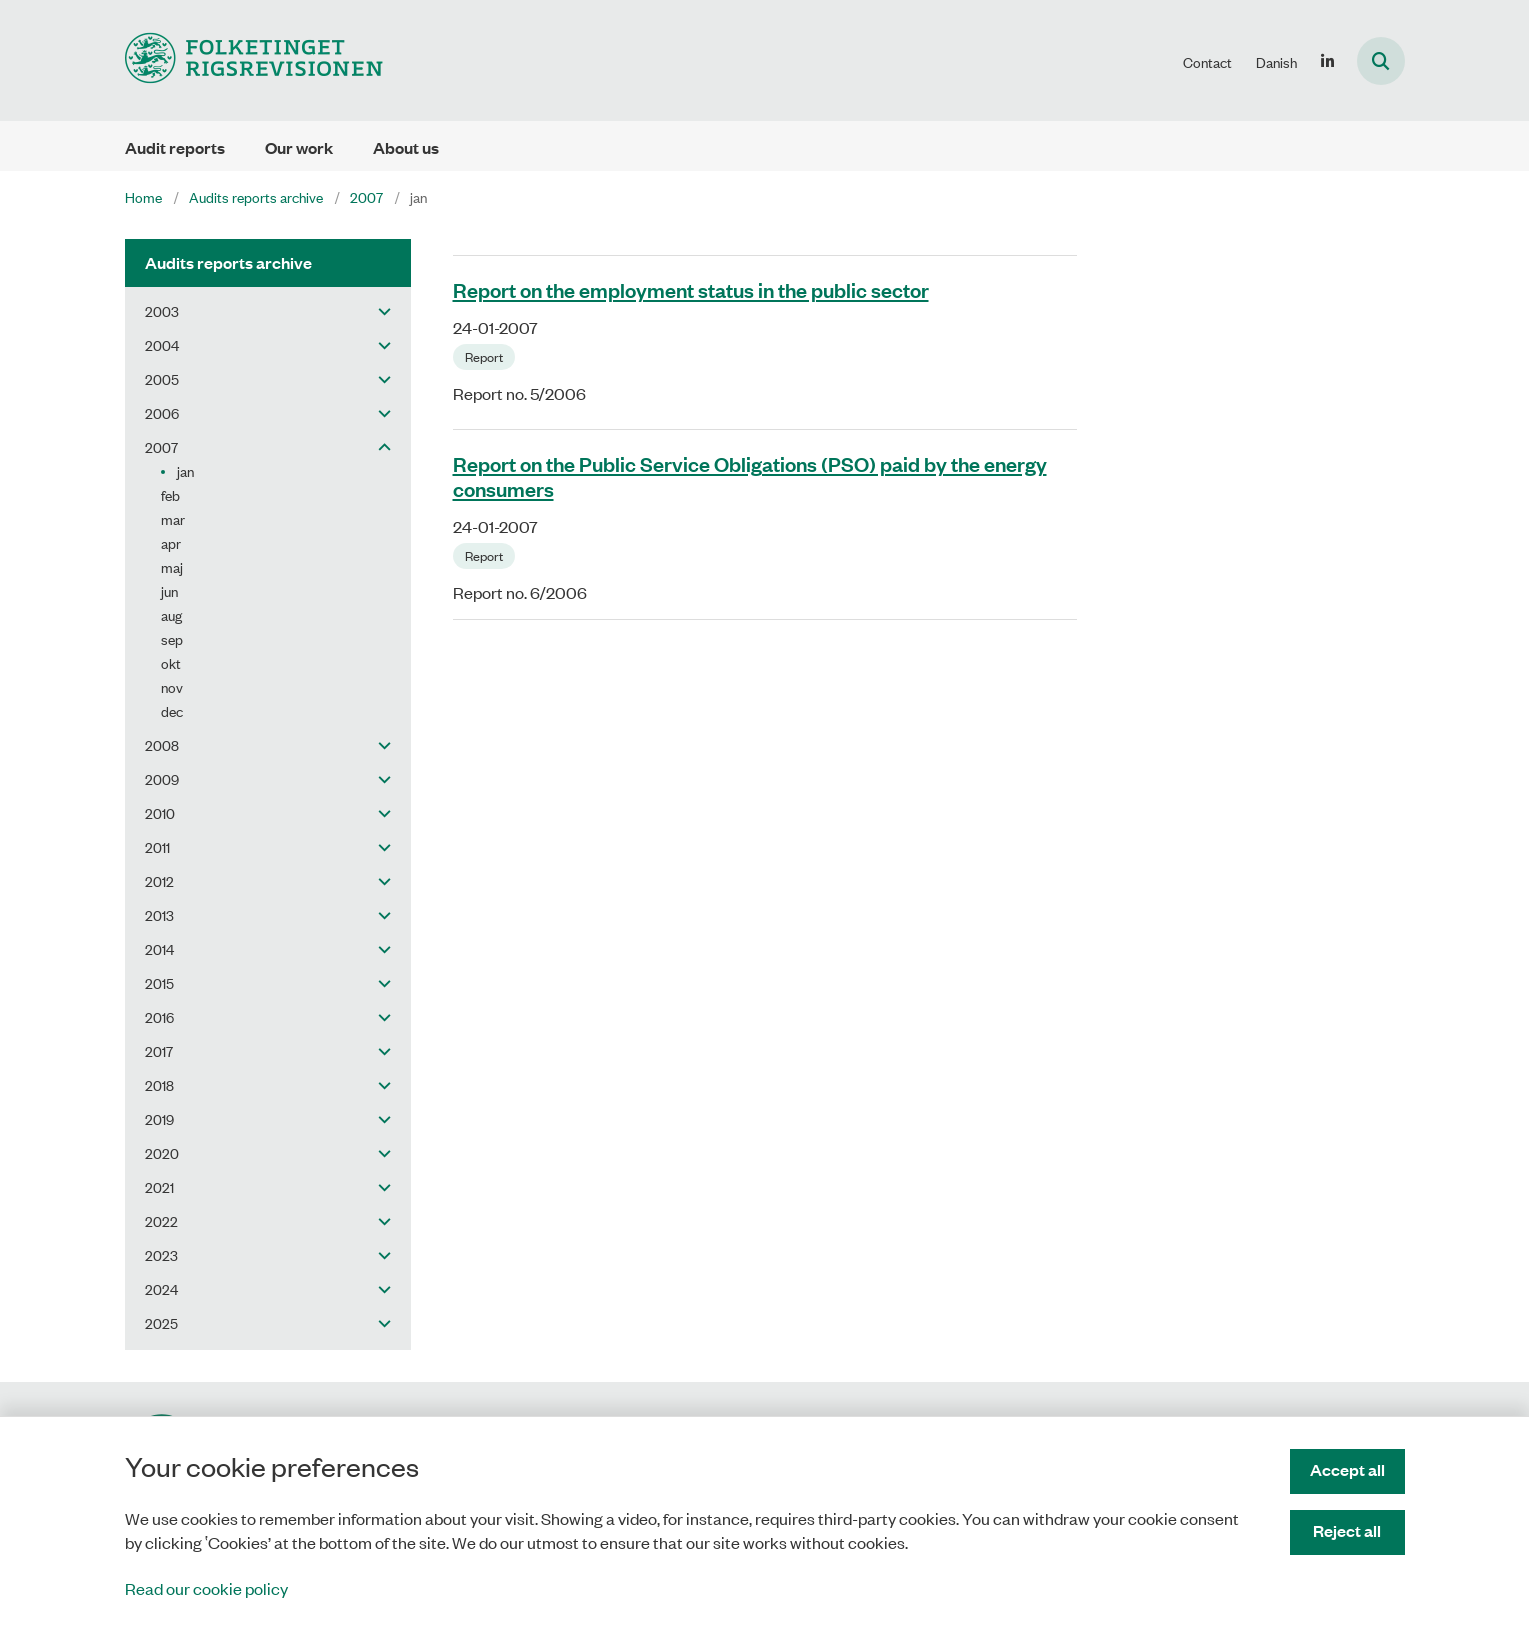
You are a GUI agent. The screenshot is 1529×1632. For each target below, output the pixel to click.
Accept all (1347, 1469)
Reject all (1347, 1530)
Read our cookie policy (206, 1588)
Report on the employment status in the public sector (691, 289)
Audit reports (175, 147)
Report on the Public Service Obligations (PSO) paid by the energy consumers (750, 475)
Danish (1276, 62)
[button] (379, 311)
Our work (299, 147)
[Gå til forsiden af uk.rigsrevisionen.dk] (254, 60)
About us (406, 147)
